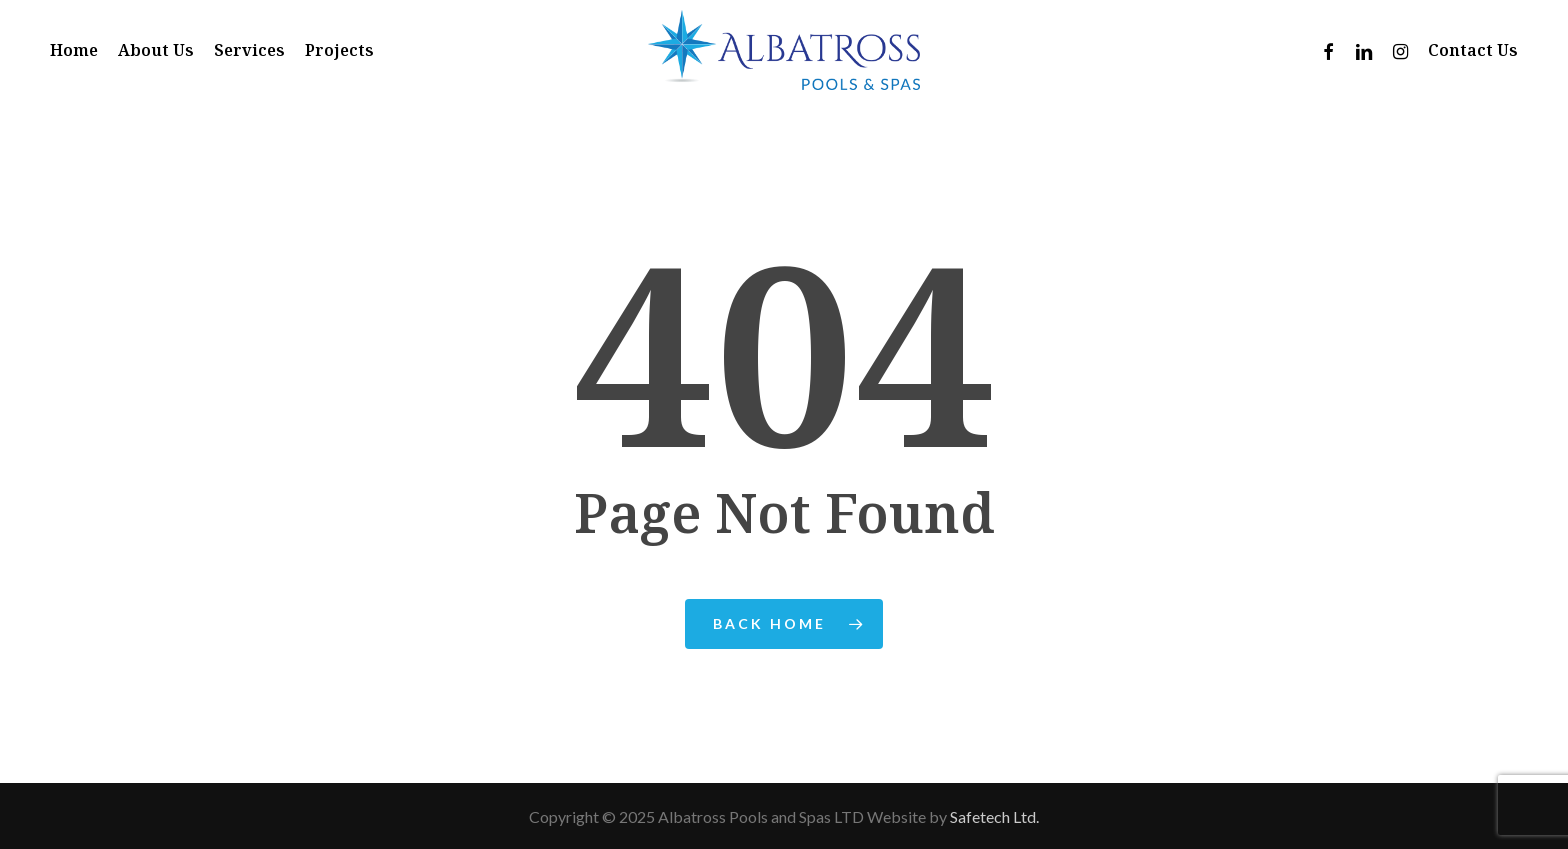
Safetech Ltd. (994, 816)
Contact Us (1473, 50)
